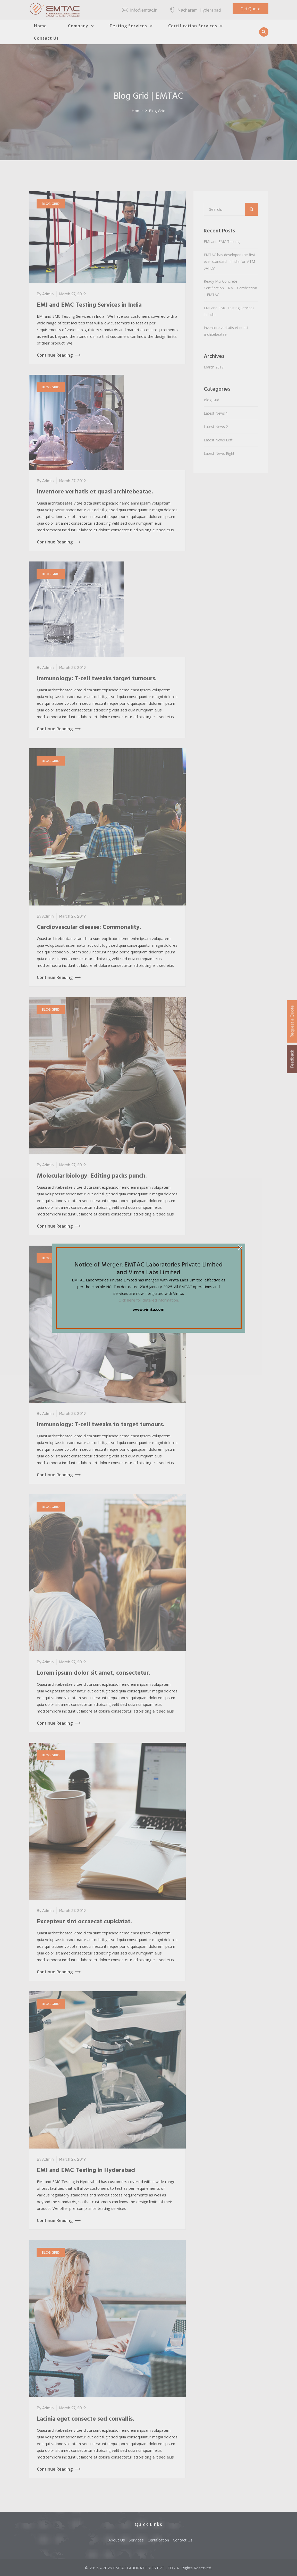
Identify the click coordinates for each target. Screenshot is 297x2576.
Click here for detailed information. (148, 1300)
